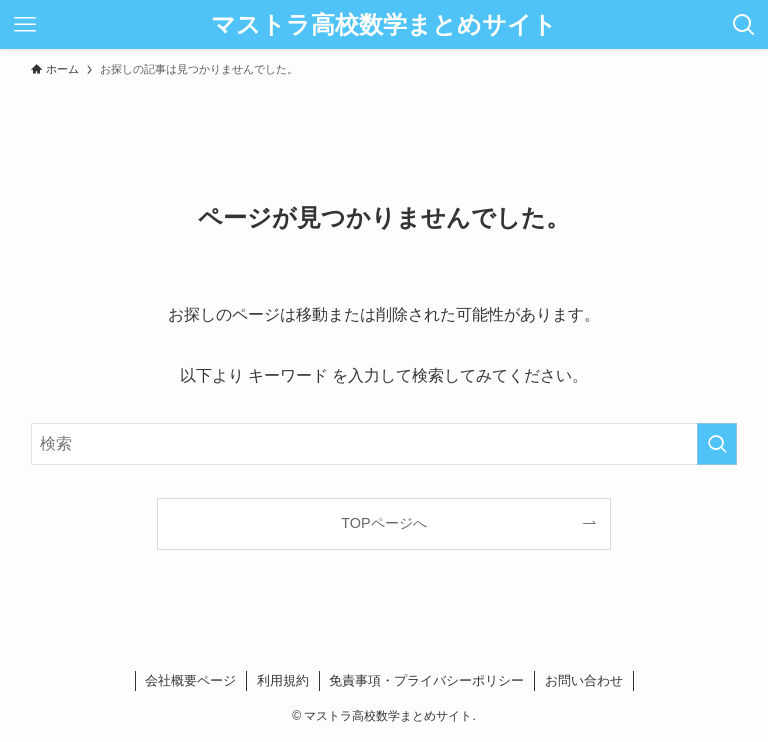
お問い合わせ (584, 680)
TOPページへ (383, 523)
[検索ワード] (384, 444)
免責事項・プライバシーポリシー (426, 680)
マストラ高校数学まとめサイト (384, 25)
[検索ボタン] (743, 24)
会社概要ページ (190, 680)
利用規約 (283, 680)
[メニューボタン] (24, 24)
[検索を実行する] (717, 444)
